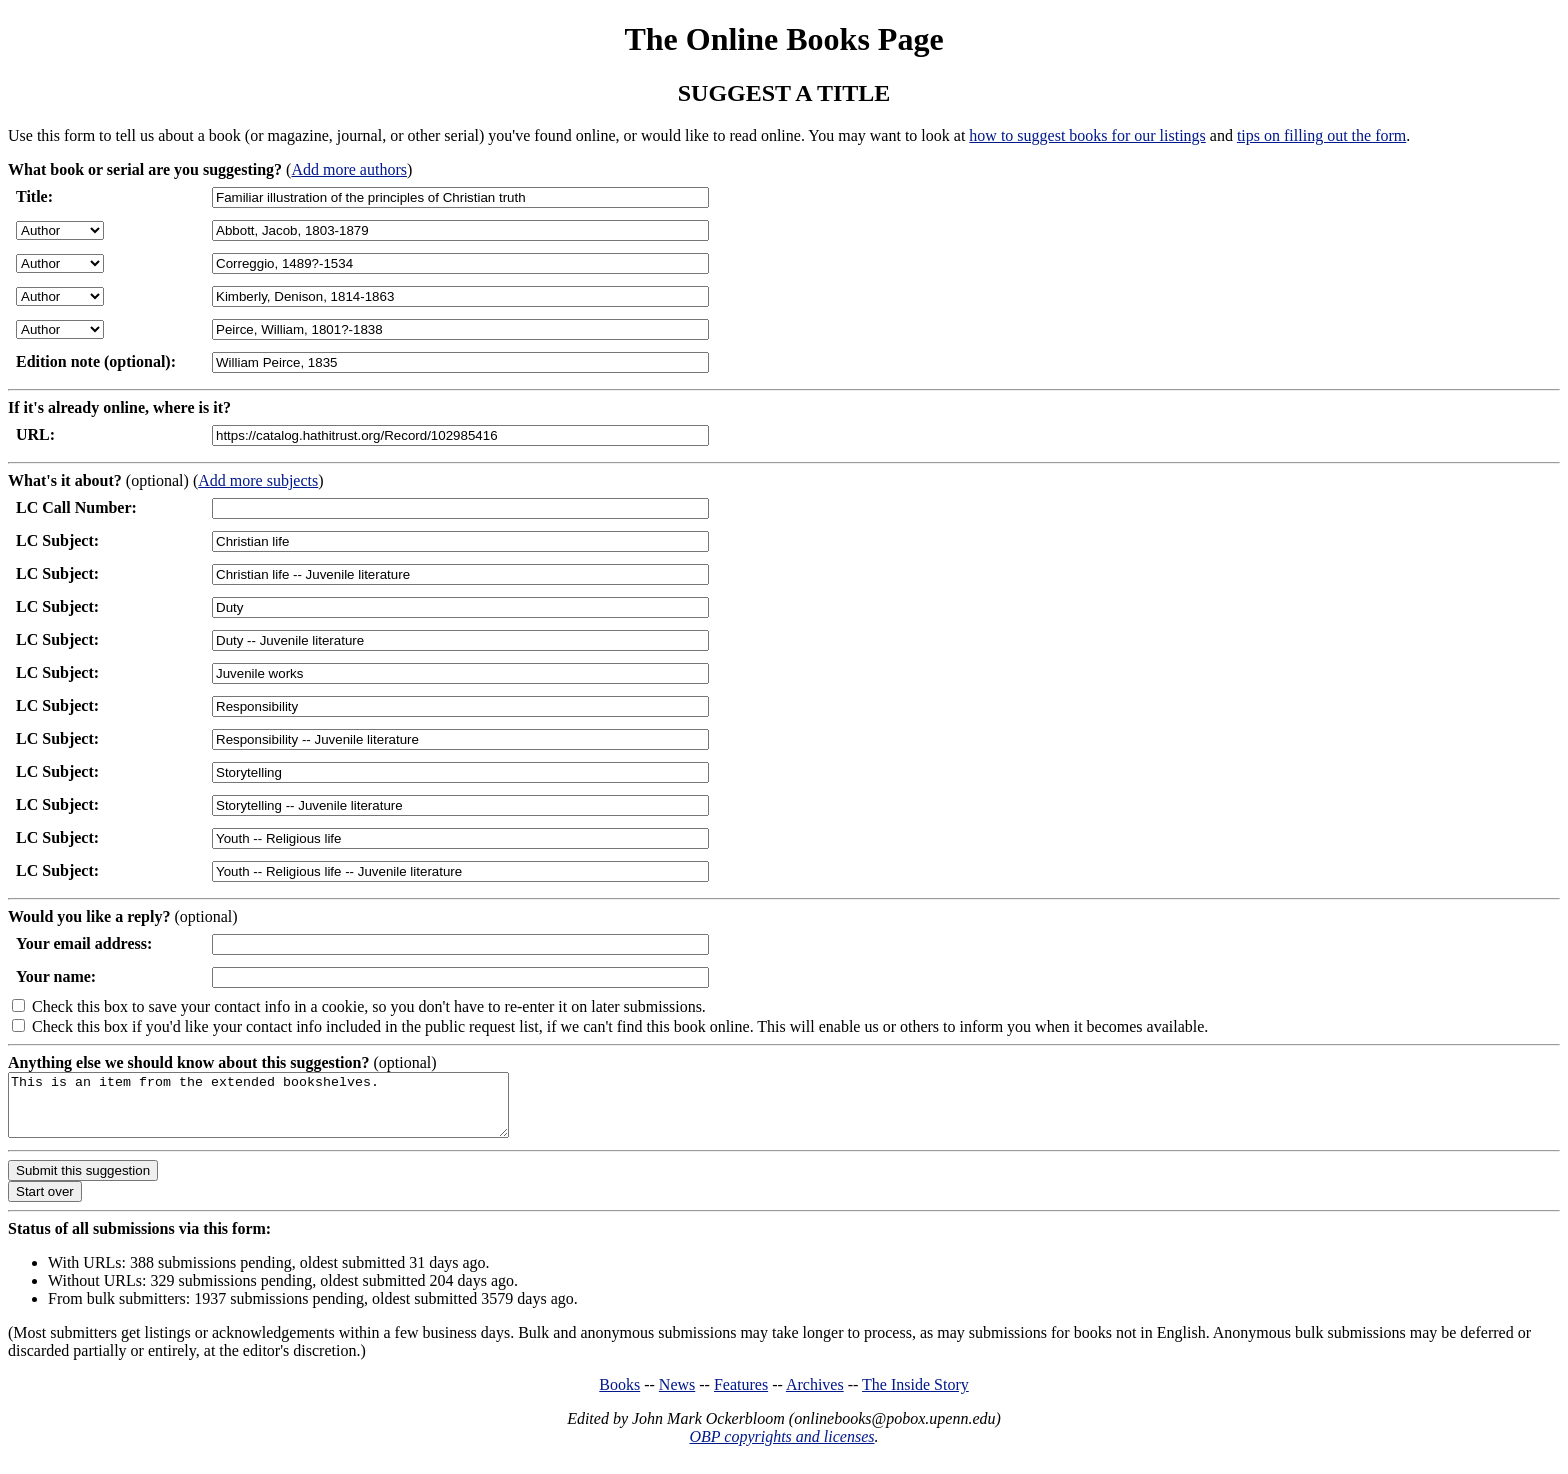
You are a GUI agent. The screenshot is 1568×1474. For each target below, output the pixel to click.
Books (619, 1396)
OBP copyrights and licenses (781, 1448)
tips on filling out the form (1321, 135)
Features (741, 1396)
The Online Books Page (783, 39)
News (677, 1396)
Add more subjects (258, 480)
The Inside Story (915, 1396)
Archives (815, 1396)
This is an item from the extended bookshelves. (288, 1111)
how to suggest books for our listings (1087, 135)
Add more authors (349, 169)
